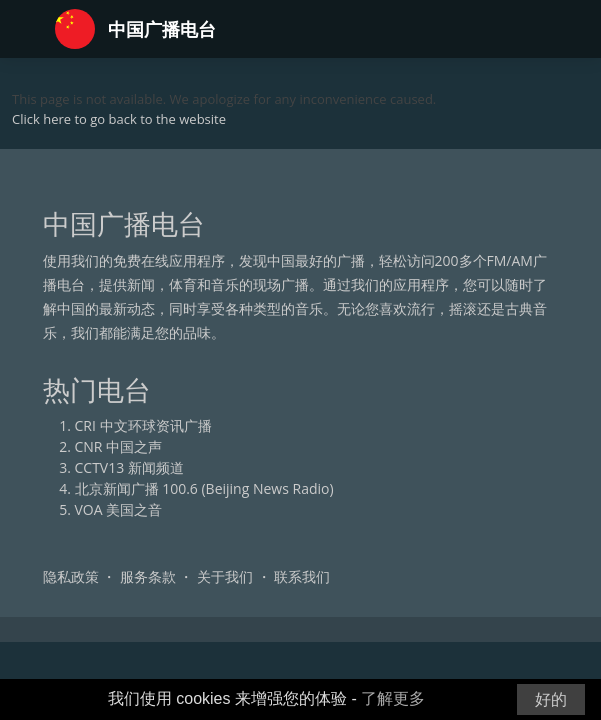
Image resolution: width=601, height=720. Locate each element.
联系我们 (302, 576)
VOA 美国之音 (119, 509)
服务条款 (148, 576)
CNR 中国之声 (119, 446)
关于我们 (225, 576)
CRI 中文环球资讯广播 (143, 425)
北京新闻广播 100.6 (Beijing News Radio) (204, 488)
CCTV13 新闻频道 (129, 467)
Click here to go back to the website (119, 119)
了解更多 (393, 698)
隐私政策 (71, 576)
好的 (551, 699)
